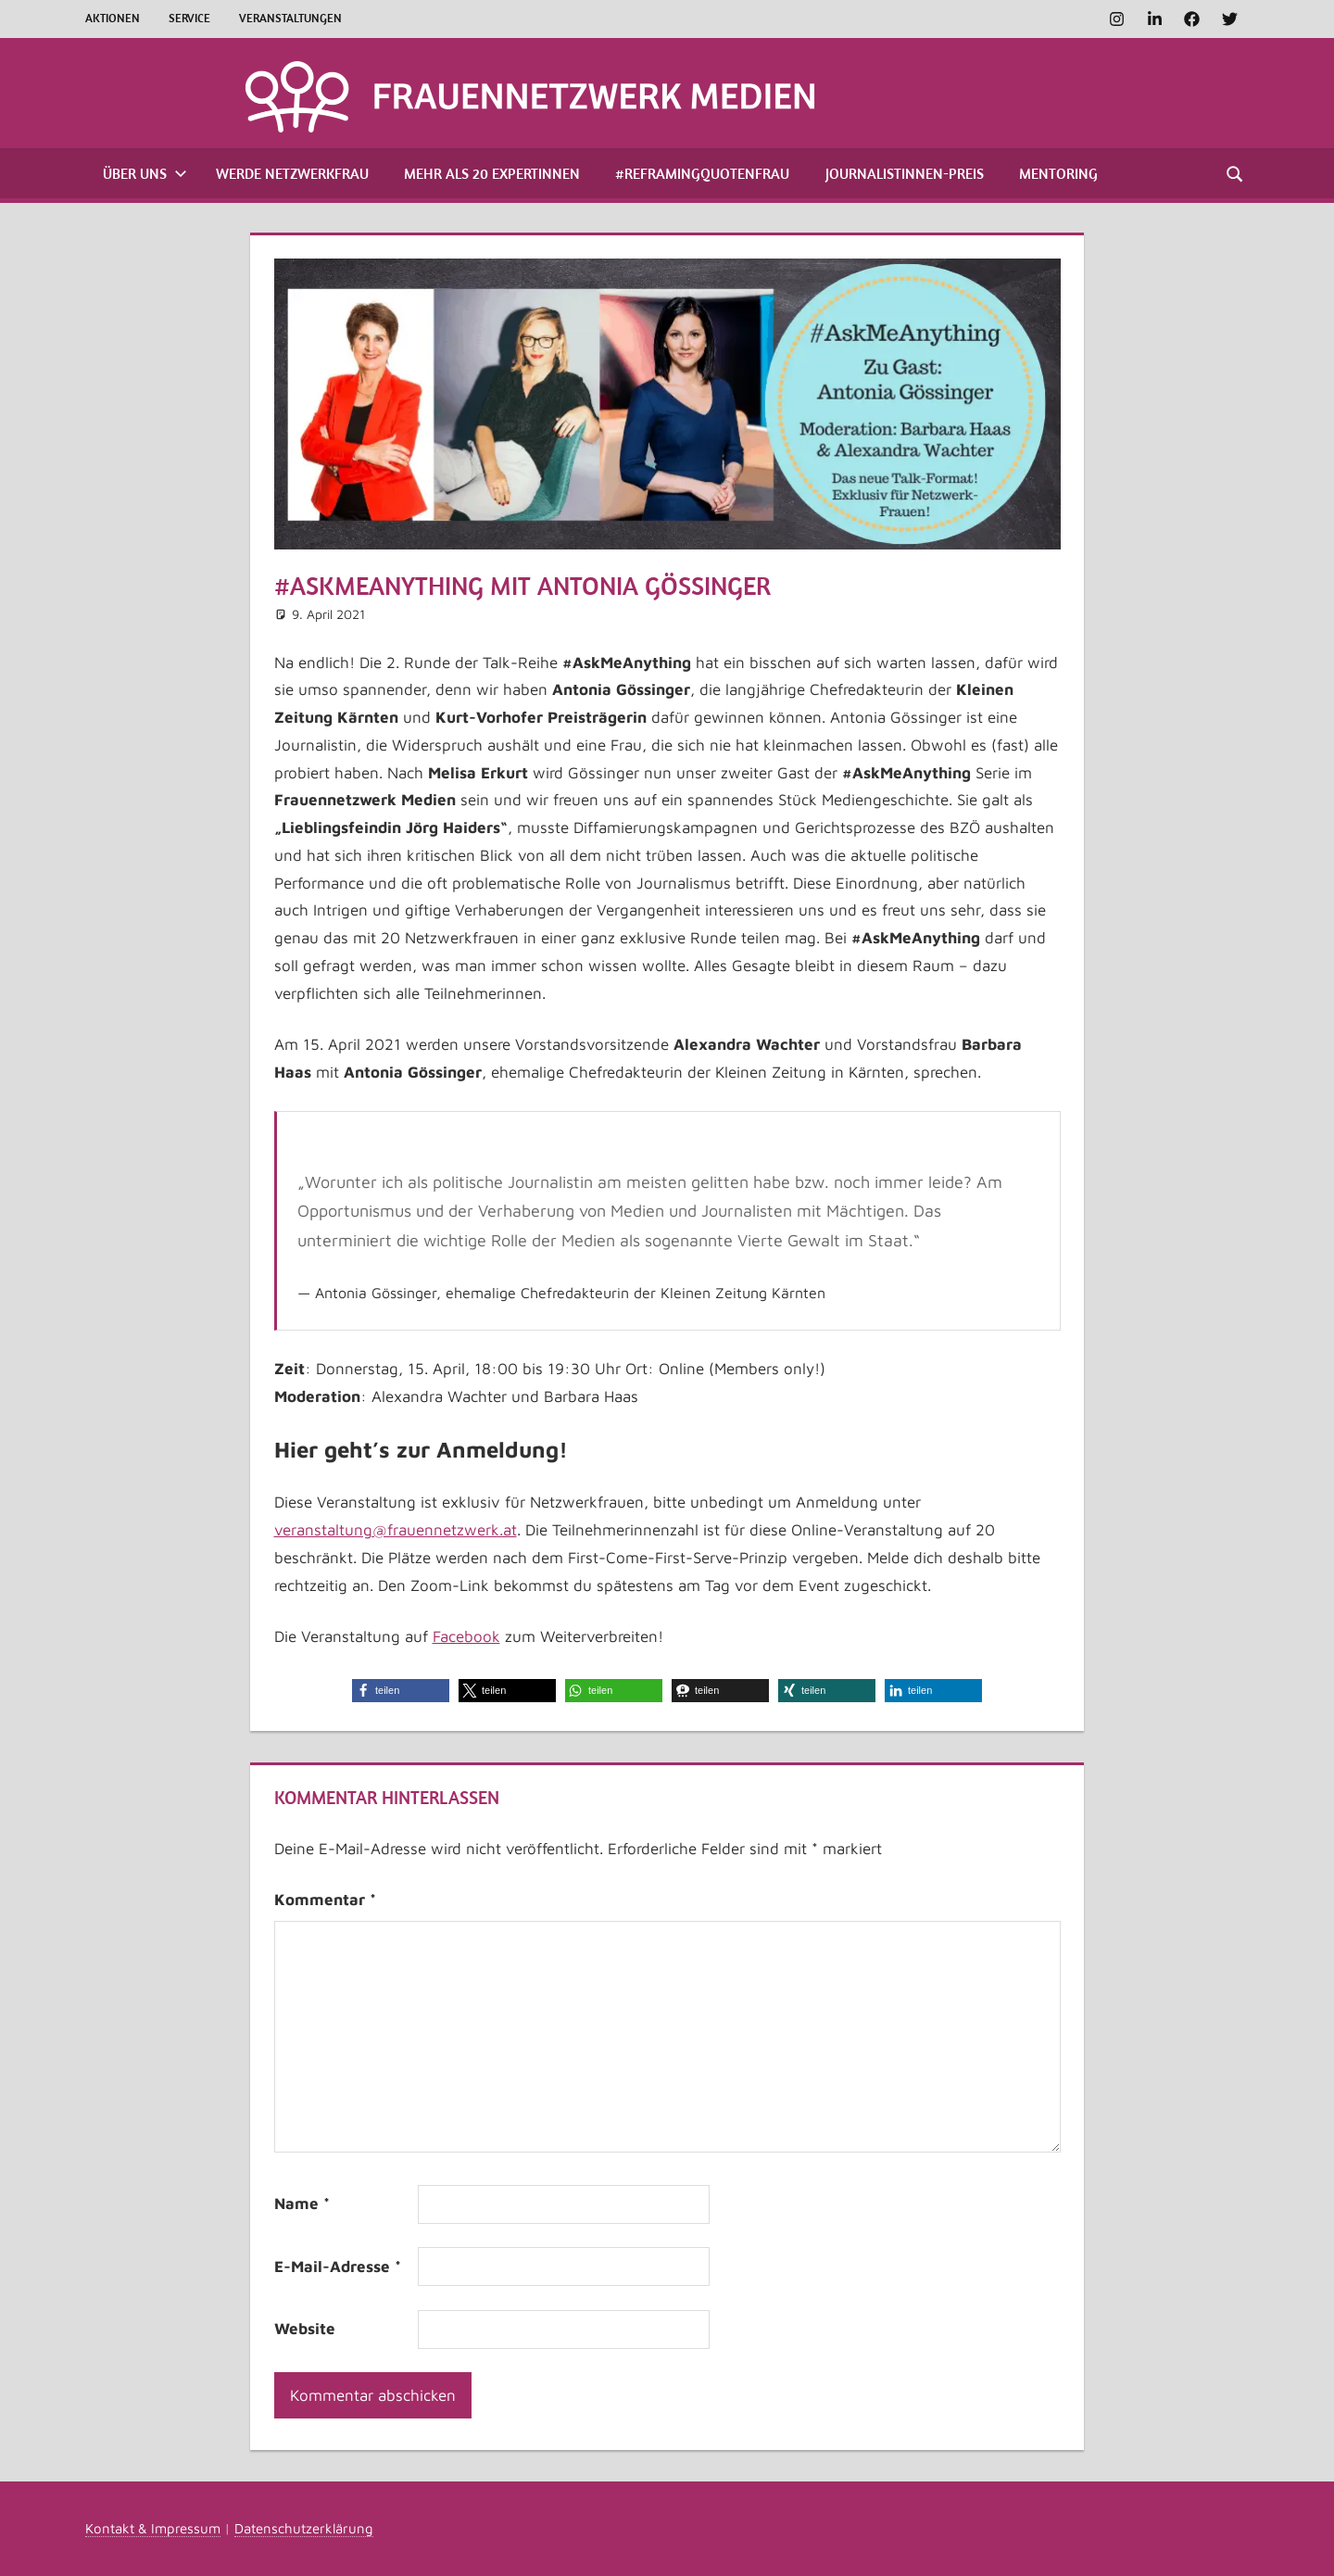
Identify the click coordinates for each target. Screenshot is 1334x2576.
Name (302, 2203)
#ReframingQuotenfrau (702, 173)
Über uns (145, 173)
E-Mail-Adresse (337, 2266)
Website (304, 2328)
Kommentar (325, 1899)
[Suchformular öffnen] (1235, 172)
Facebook (466, 1636)
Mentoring (1058, 173)
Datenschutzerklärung (303, 2528)
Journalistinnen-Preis (904, 173)
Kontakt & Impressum (152, 2528)
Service (189, 18)
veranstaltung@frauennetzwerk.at (395, 1530)
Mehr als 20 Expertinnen (492, 173)
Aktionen (112, 18)
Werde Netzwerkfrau (292, 173)
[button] (400, 1690)
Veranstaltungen (290, 18)
